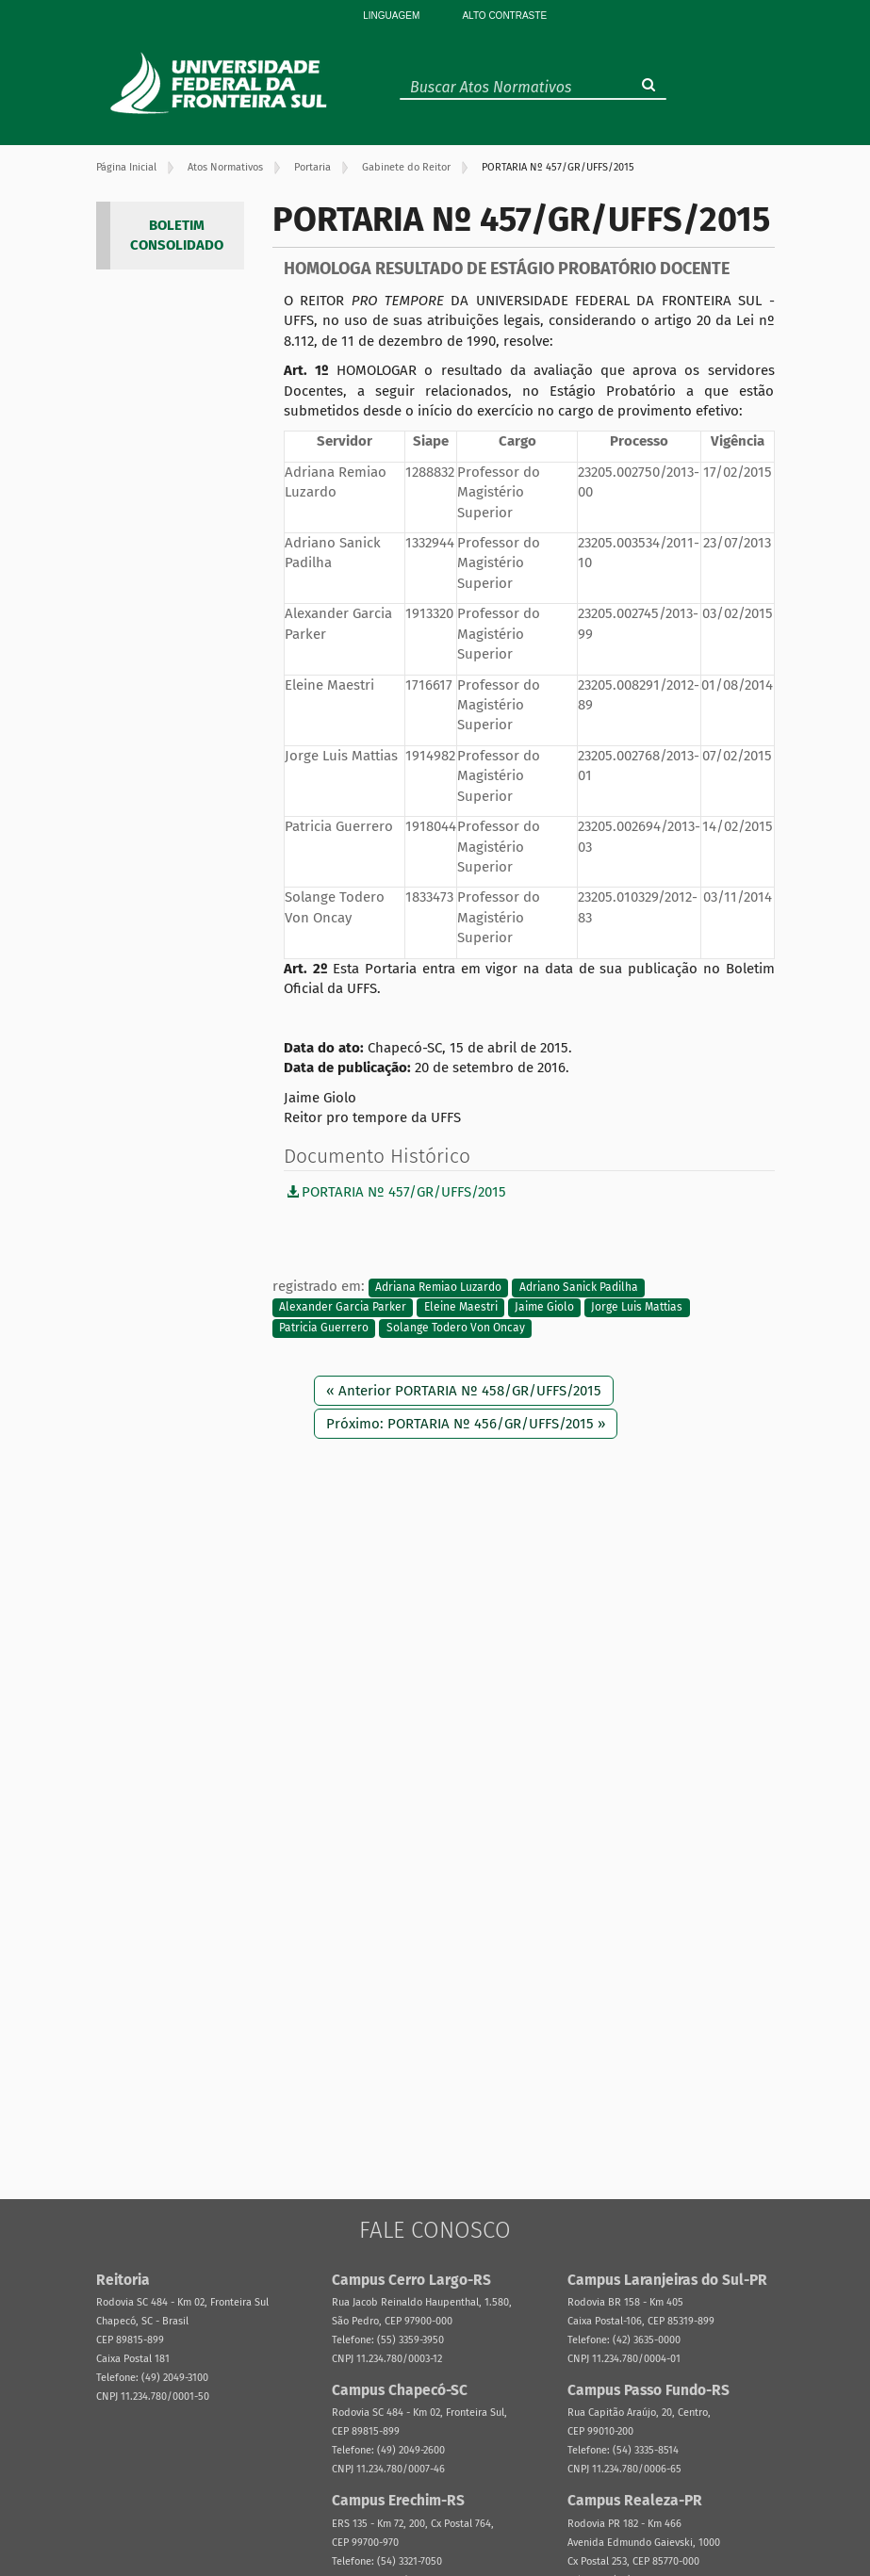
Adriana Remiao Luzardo (438, 1287)
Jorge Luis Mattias (636, 1307)
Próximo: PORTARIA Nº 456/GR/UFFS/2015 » (465, 1423)
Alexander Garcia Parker (342, 1307)
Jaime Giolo (544, 1307)
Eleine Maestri (461, 1307)
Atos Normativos (225, 167)
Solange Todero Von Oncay (455, 1327)
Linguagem (391, 15)
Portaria (312, 167)
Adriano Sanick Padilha (578, 1287)
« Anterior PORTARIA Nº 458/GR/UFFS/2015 (463, 1390)
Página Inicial (126, 167)
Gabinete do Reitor (406, 167)
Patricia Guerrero (324, 1327)
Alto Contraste (504, 15)
